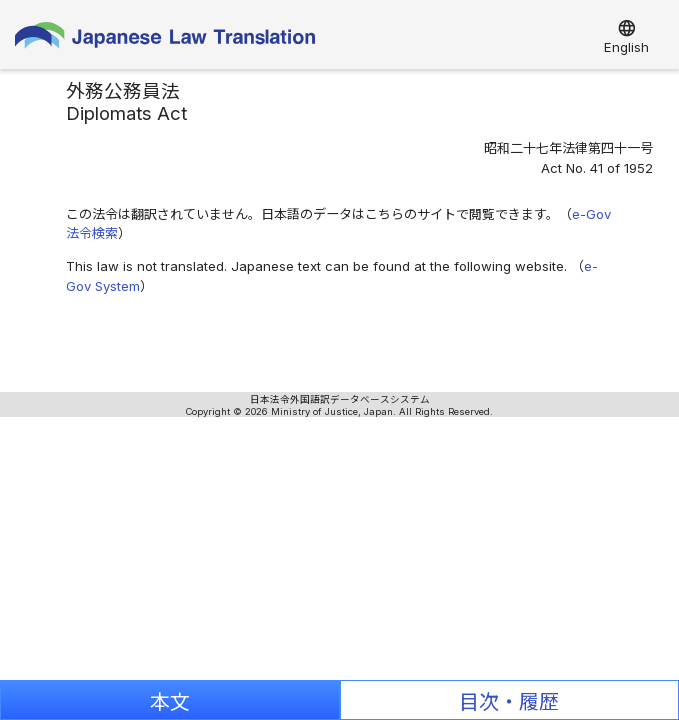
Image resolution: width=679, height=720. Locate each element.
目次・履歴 (509, 702)
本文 (170, 702)
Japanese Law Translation (165, 39)
